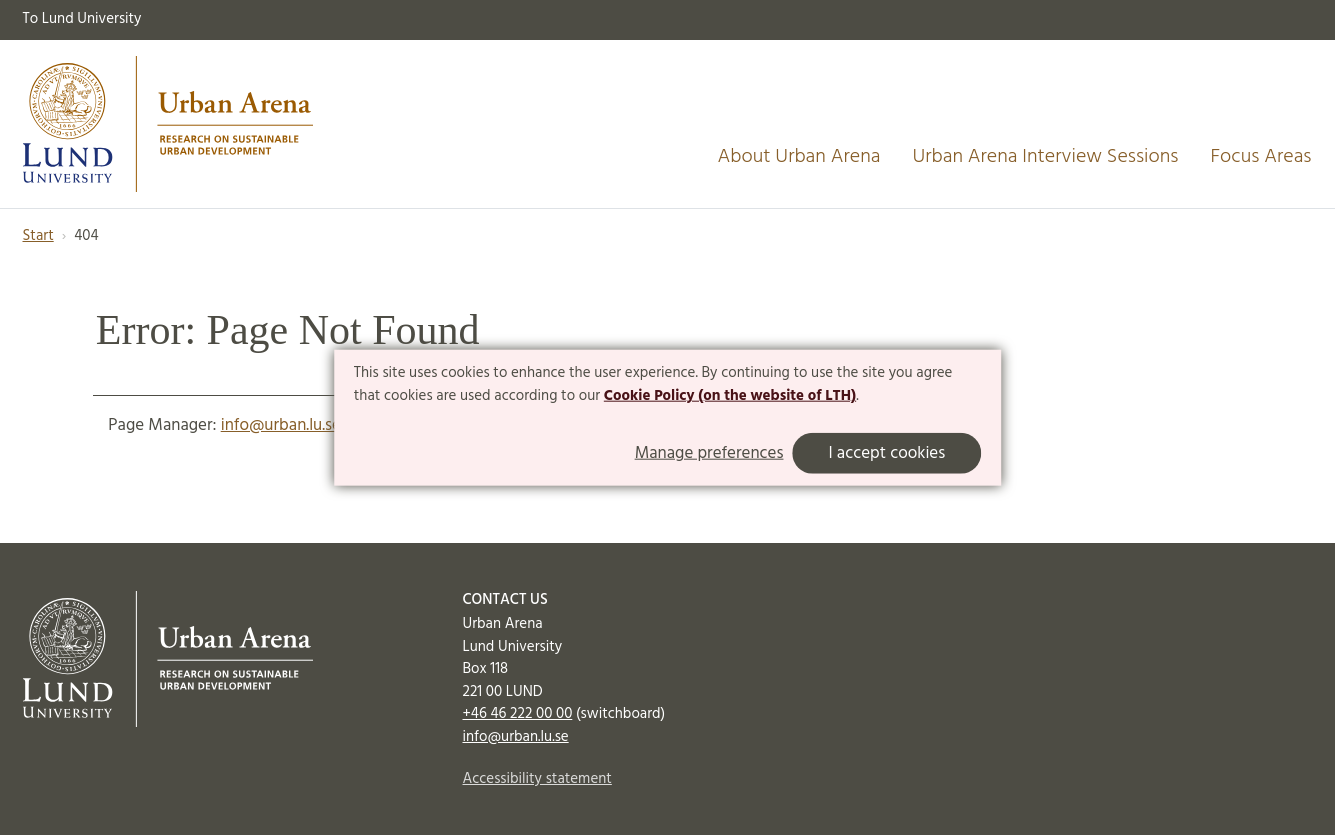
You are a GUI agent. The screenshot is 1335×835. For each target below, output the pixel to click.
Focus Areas (1260, 157)
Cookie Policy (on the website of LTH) (730, 396)
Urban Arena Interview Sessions (1045, 157)
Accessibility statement (537, 779)
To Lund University (82, 19)
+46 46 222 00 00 (518, 714)
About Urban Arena (799, 157)
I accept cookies (886, 453)
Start (38, 236)
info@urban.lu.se (281, 425)
